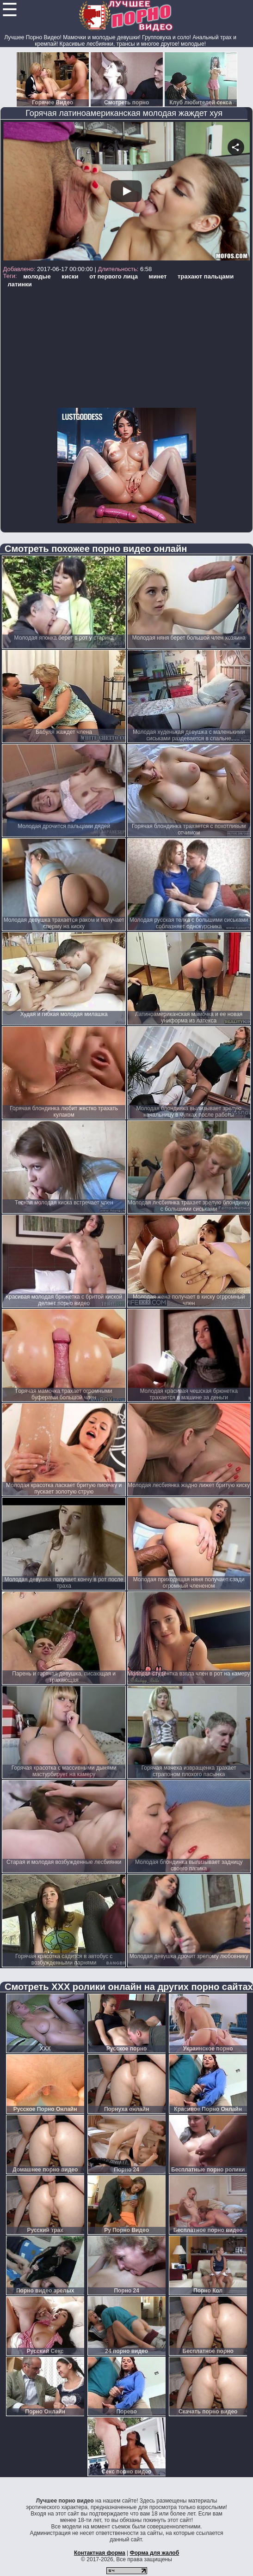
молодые (37, 276)
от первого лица (113, 276)
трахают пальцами (206, 276)
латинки (19, 284)
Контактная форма (99, 2553)
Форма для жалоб (154, 2553)
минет (158, 276)
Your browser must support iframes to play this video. (126, 192)
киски (70, 276)
